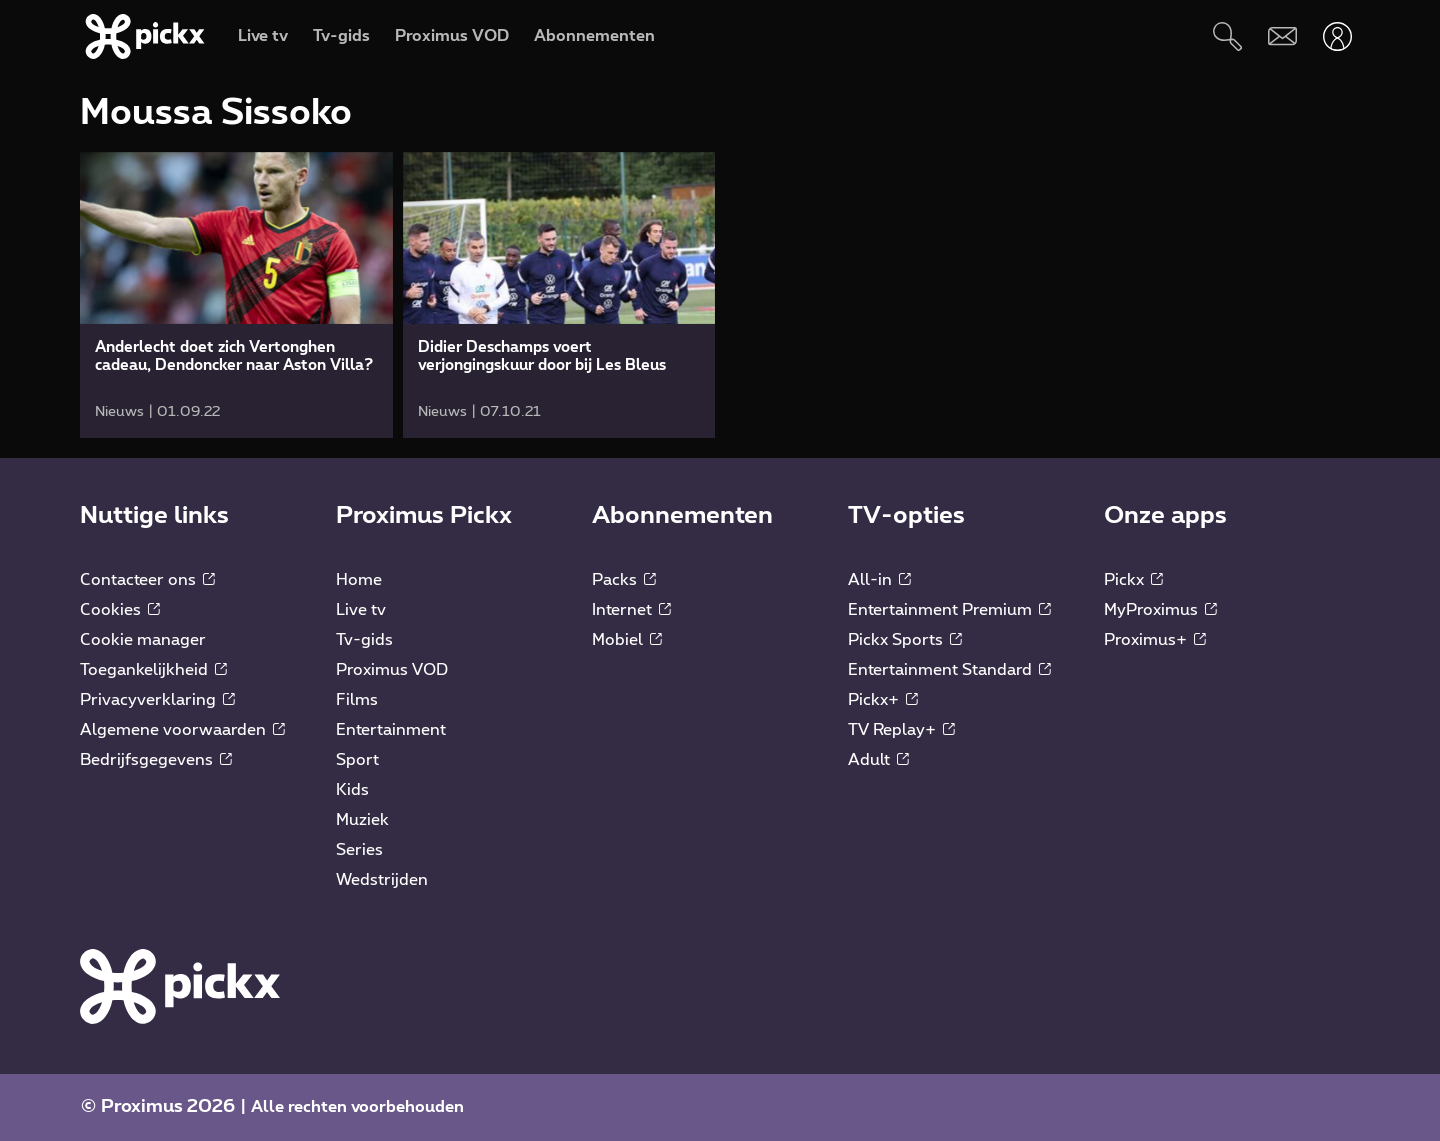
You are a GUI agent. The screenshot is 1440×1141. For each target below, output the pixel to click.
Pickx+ (883, 700)
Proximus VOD (392, 670)
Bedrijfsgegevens (156, 760)
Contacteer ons (147, 580)
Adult (878, 760)
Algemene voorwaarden (182, 730)
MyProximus (1160, 610)
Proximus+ (1155, 640)
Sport (357, 760)
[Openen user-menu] (1337, 36)
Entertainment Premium (949, 610)
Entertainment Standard (949, 670)
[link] (236, 295)
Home (359, 580)
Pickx (1133, 580)
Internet (631, 610)
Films (357, 700)
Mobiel (627, 640)
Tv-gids (364, 640)
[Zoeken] (1227, 36)
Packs (624, 580)
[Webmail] (1282, 36)
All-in (879, 580)
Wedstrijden (382, 880)
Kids (352, 790)
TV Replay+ (901, 730)
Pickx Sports (905, 640)
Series (359, 850)
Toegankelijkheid (153, 670)
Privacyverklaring (157, 700)
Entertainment (391, 730)
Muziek (362, 820)
